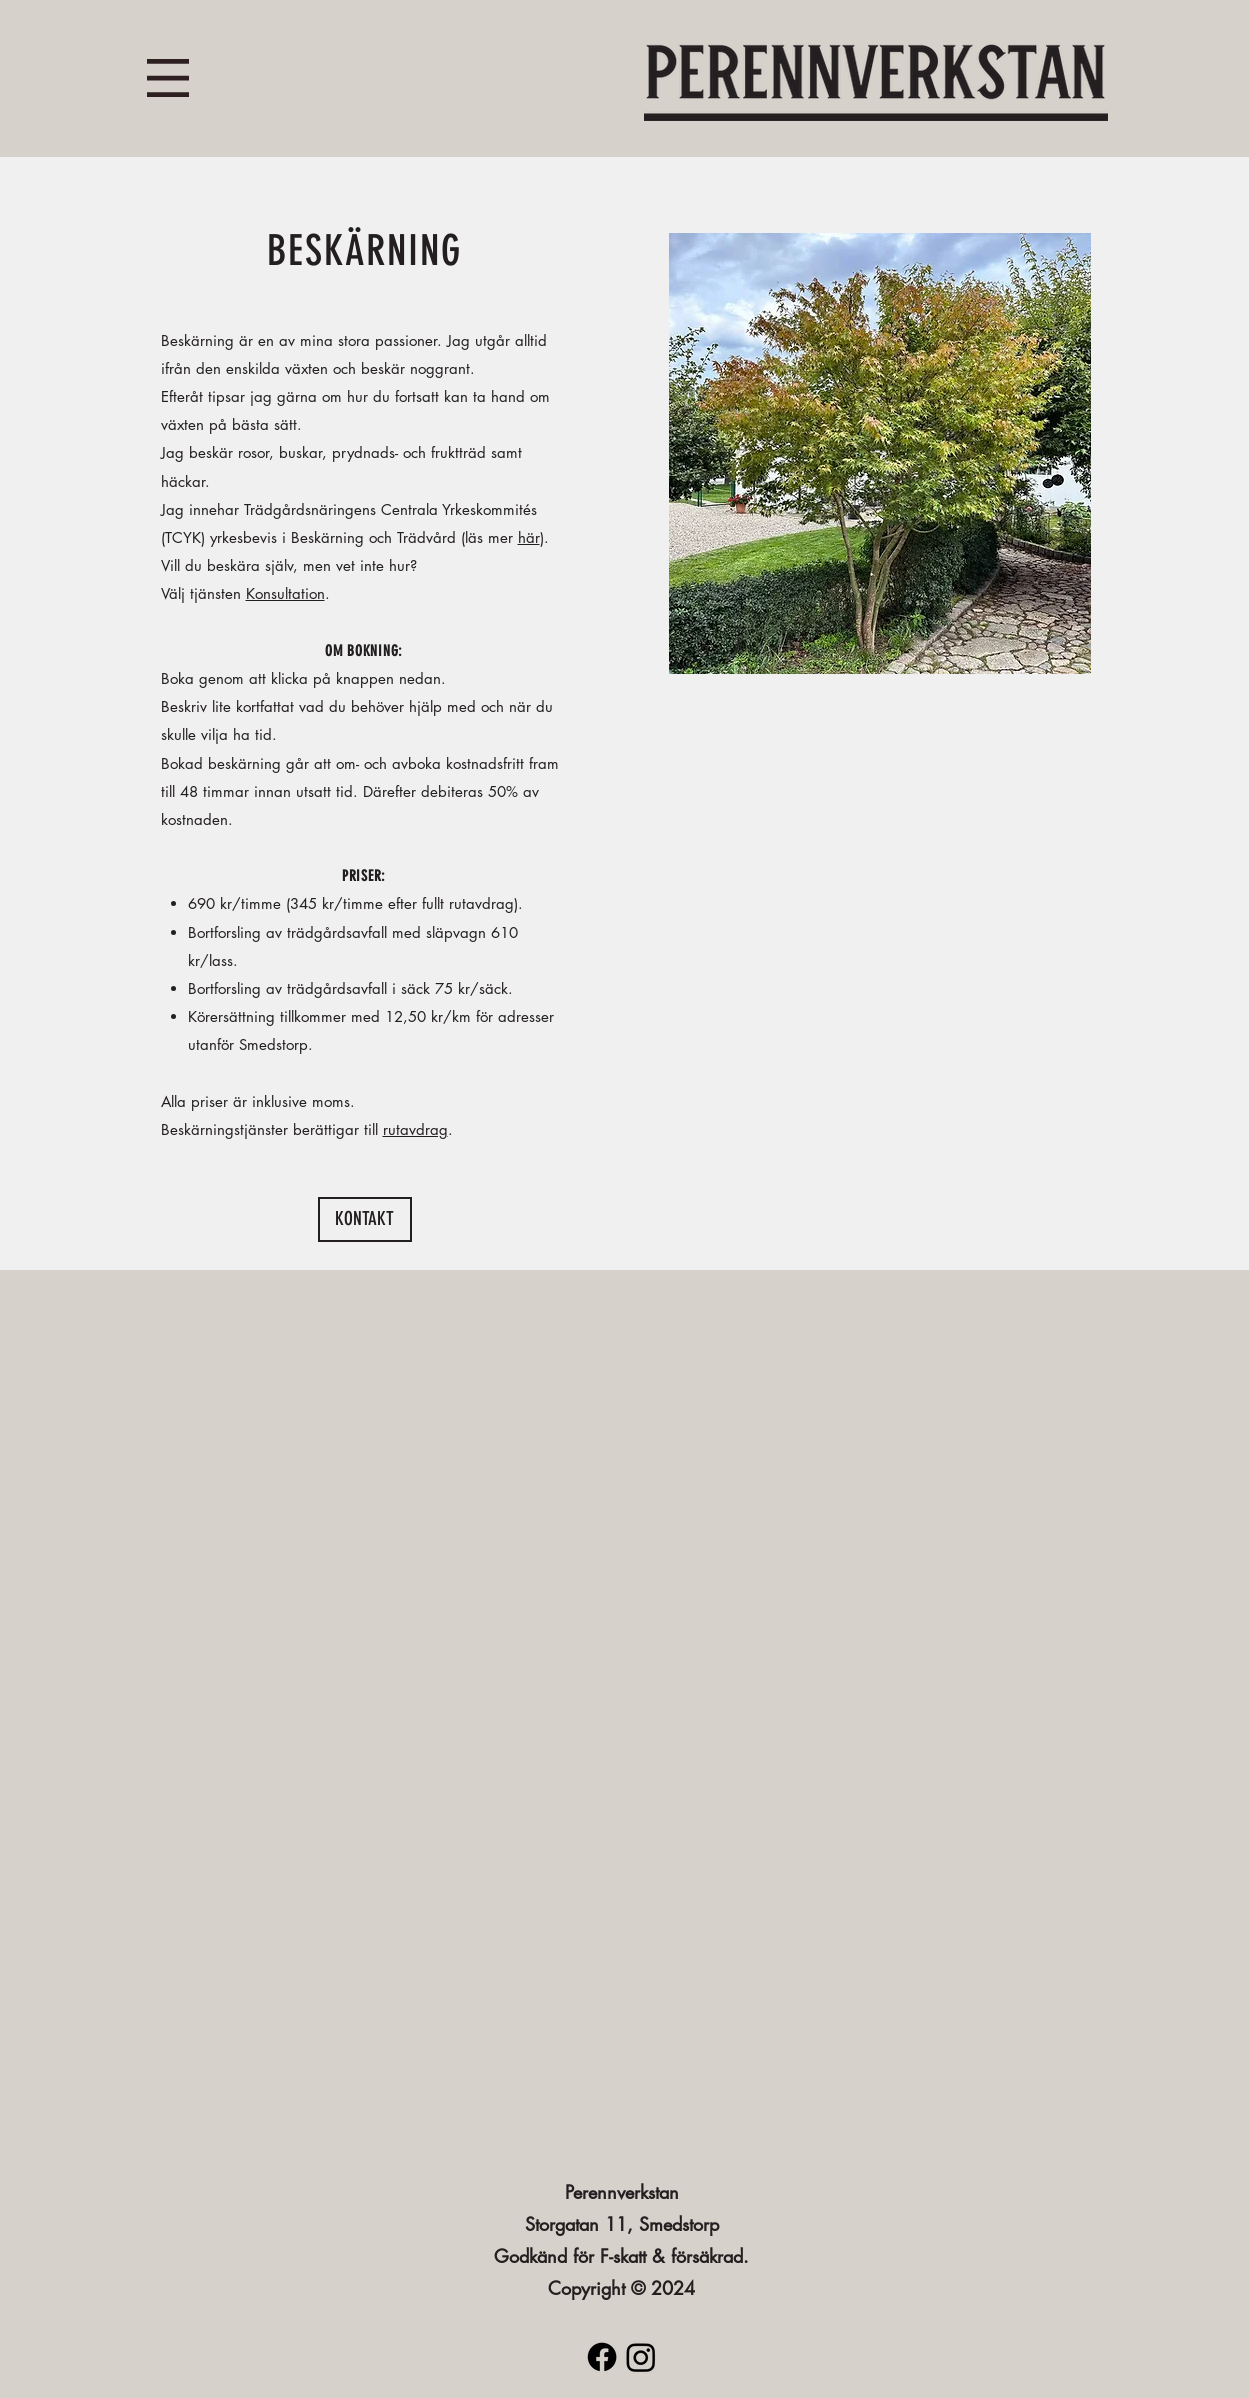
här (529, 537)
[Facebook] (602, 2357)
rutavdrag (415, 1129)
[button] (168, 78)
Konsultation (285, 593)
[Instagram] (641, 2357)
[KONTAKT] (365, 1219)
